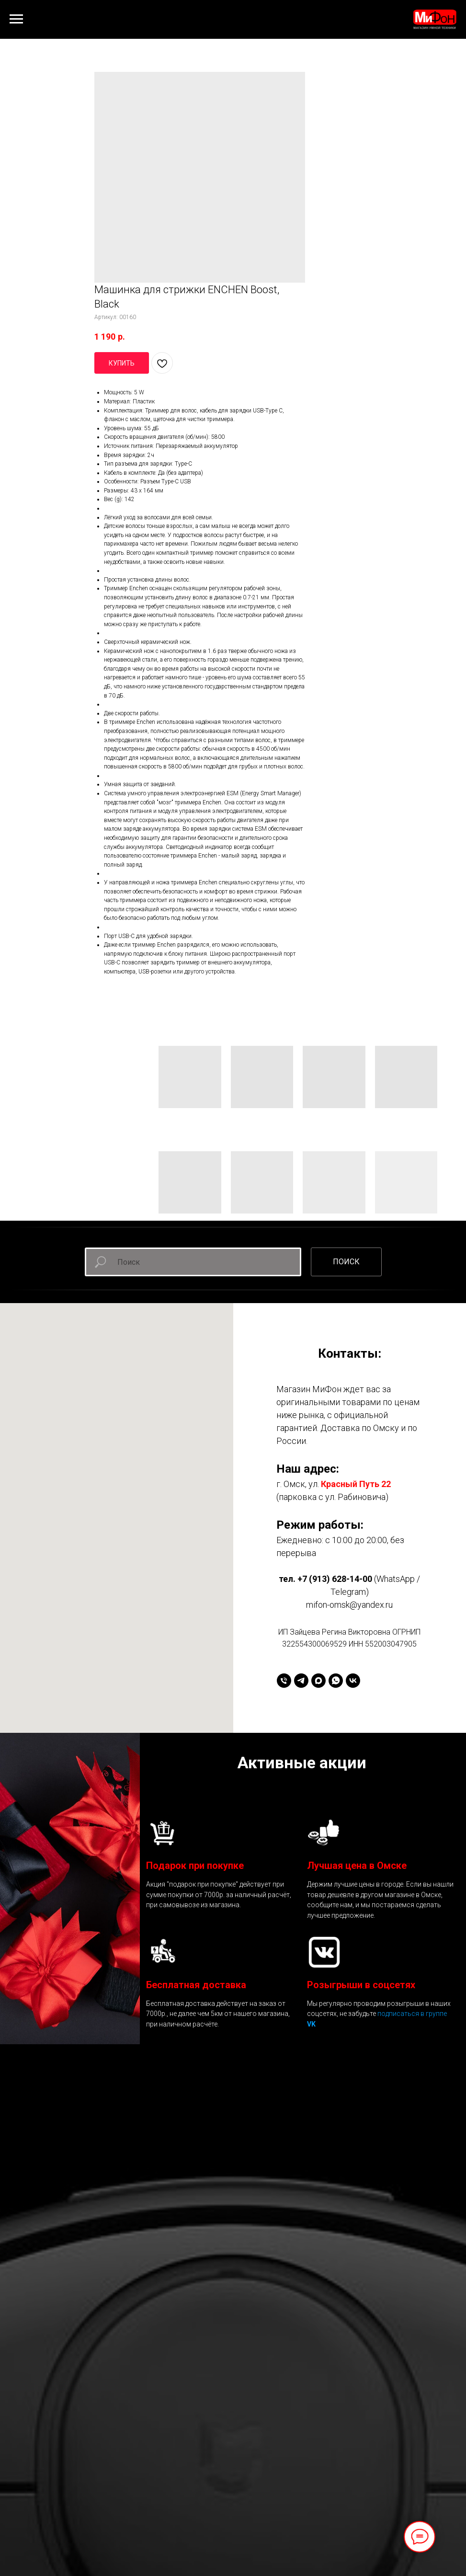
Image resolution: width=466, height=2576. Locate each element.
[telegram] (301, 1680)
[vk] (353, 1680)
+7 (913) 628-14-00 (334, 1579)
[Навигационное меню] (16, 19)
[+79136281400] (284, 1680)
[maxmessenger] (318, 1680)
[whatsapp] (336, 1680)
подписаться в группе (412, 2013)
